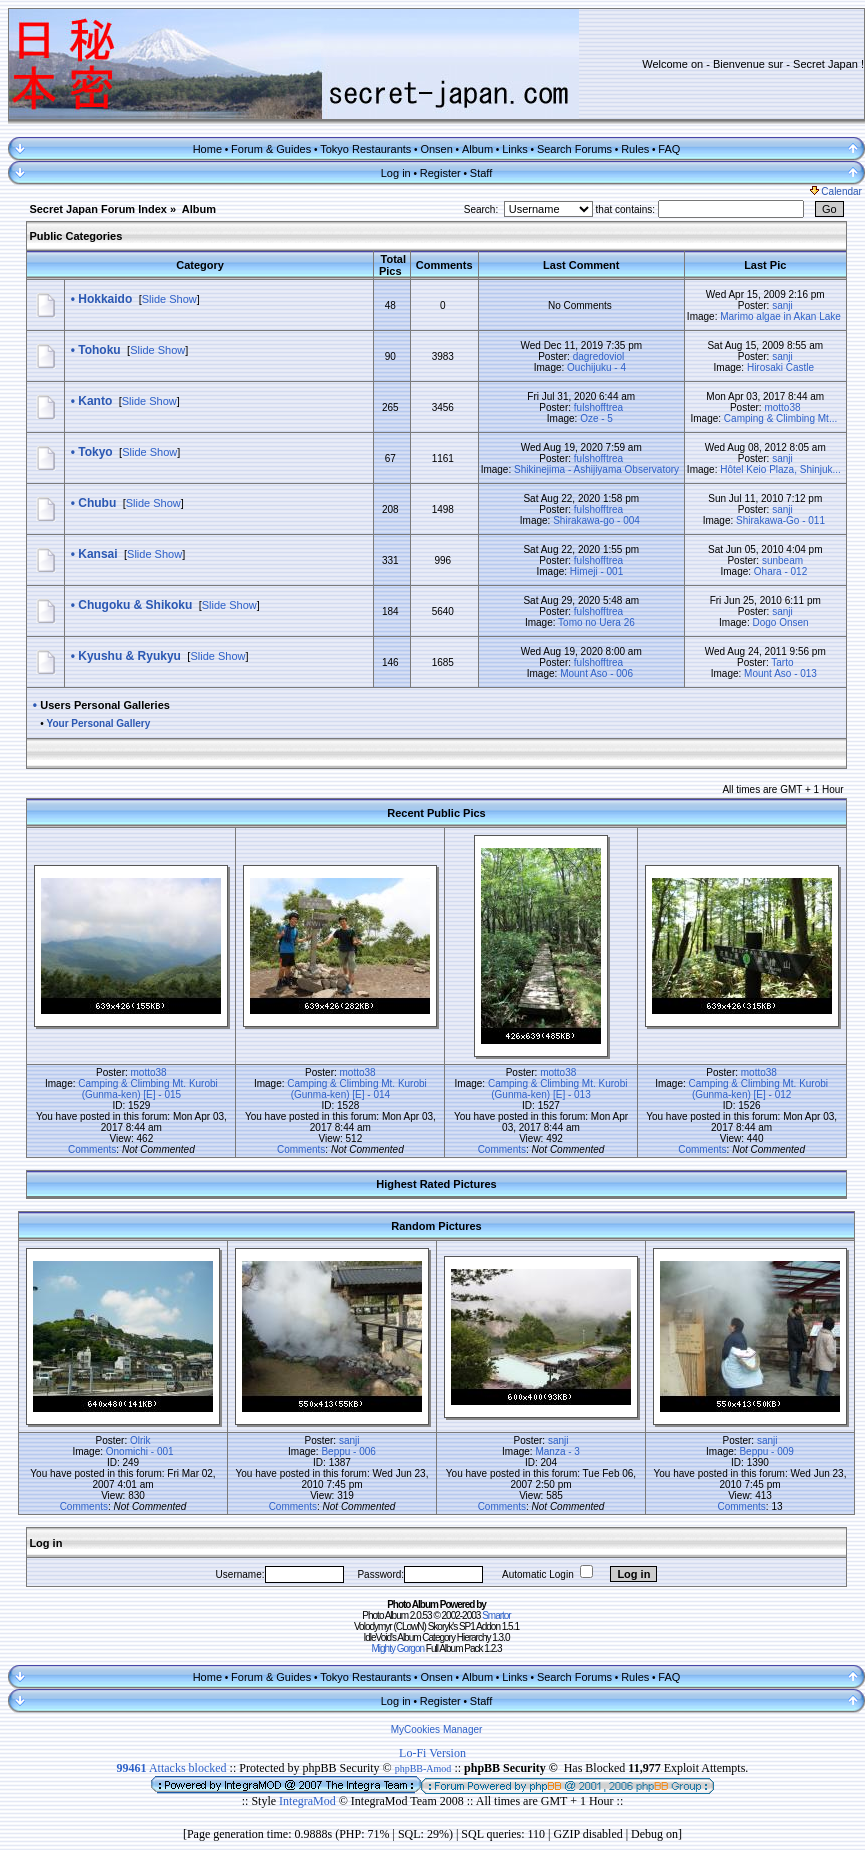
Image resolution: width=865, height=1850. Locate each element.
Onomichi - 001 (140, 1451)
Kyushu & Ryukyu (129, 656)
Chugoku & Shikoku (135, 605)
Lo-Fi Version (432, 1753)
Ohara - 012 (780, 571)
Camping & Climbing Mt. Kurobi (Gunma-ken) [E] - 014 (357, 1089)
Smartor (496, 1615)
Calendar (836, 191)
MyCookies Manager (437, 1729)
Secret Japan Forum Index (98, 209)
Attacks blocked (172, 1768)
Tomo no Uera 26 (596, 622)
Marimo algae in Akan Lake (780, 316)
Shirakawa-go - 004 (596, 520)
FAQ (669, 149)
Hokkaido (105, 299)
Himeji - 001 (596, 571)
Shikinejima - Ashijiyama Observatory (596, 469)
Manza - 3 (557, 1451)
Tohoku (99, 350)
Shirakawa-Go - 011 (780, 520)
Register (440, 173)
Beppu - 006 (348, 1451)
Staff (481, 173)
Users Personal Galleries (105, 705)
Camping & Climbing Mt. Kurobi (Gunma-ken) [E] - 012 (759, 1089)
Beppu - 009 (766, 1451)
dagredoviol (599, 356)
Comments (92, 1149)
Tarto (782, 662)
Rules (635, 149)
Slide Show (169, 299)
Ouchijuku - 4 (596, 367)
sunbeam (782, 560)
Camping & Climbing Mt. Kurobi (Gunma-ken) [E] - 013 (558, 1089)
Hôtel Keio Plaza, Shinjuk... (780, 469)
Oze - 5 (596, 418)
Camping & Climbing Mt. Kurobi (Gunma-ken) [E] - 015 (148, 1089)
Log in (396, 173)
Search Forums (574, 149)
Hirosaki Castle (780, 367)
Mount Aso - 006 (596, 673)
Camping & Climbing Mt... (780, 418)
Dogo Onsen (780, 622)
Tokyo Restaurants (365, 149)
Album (477, 149)
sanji (782, 305)
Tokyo (95, 452)
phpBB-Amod (423, 1768)
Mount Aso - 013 (780, 673)
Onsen (436, 149)
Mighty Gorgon (397, 1648)
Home (207, 149)
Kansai (97, 554)
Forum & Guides (271, 149)
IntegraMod (309, 1801)
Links (515, 149)
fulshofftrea (598, 407)
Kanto (95, 401)
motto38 (782, 407)
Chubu (97, 503)
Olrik (140, 1440)
